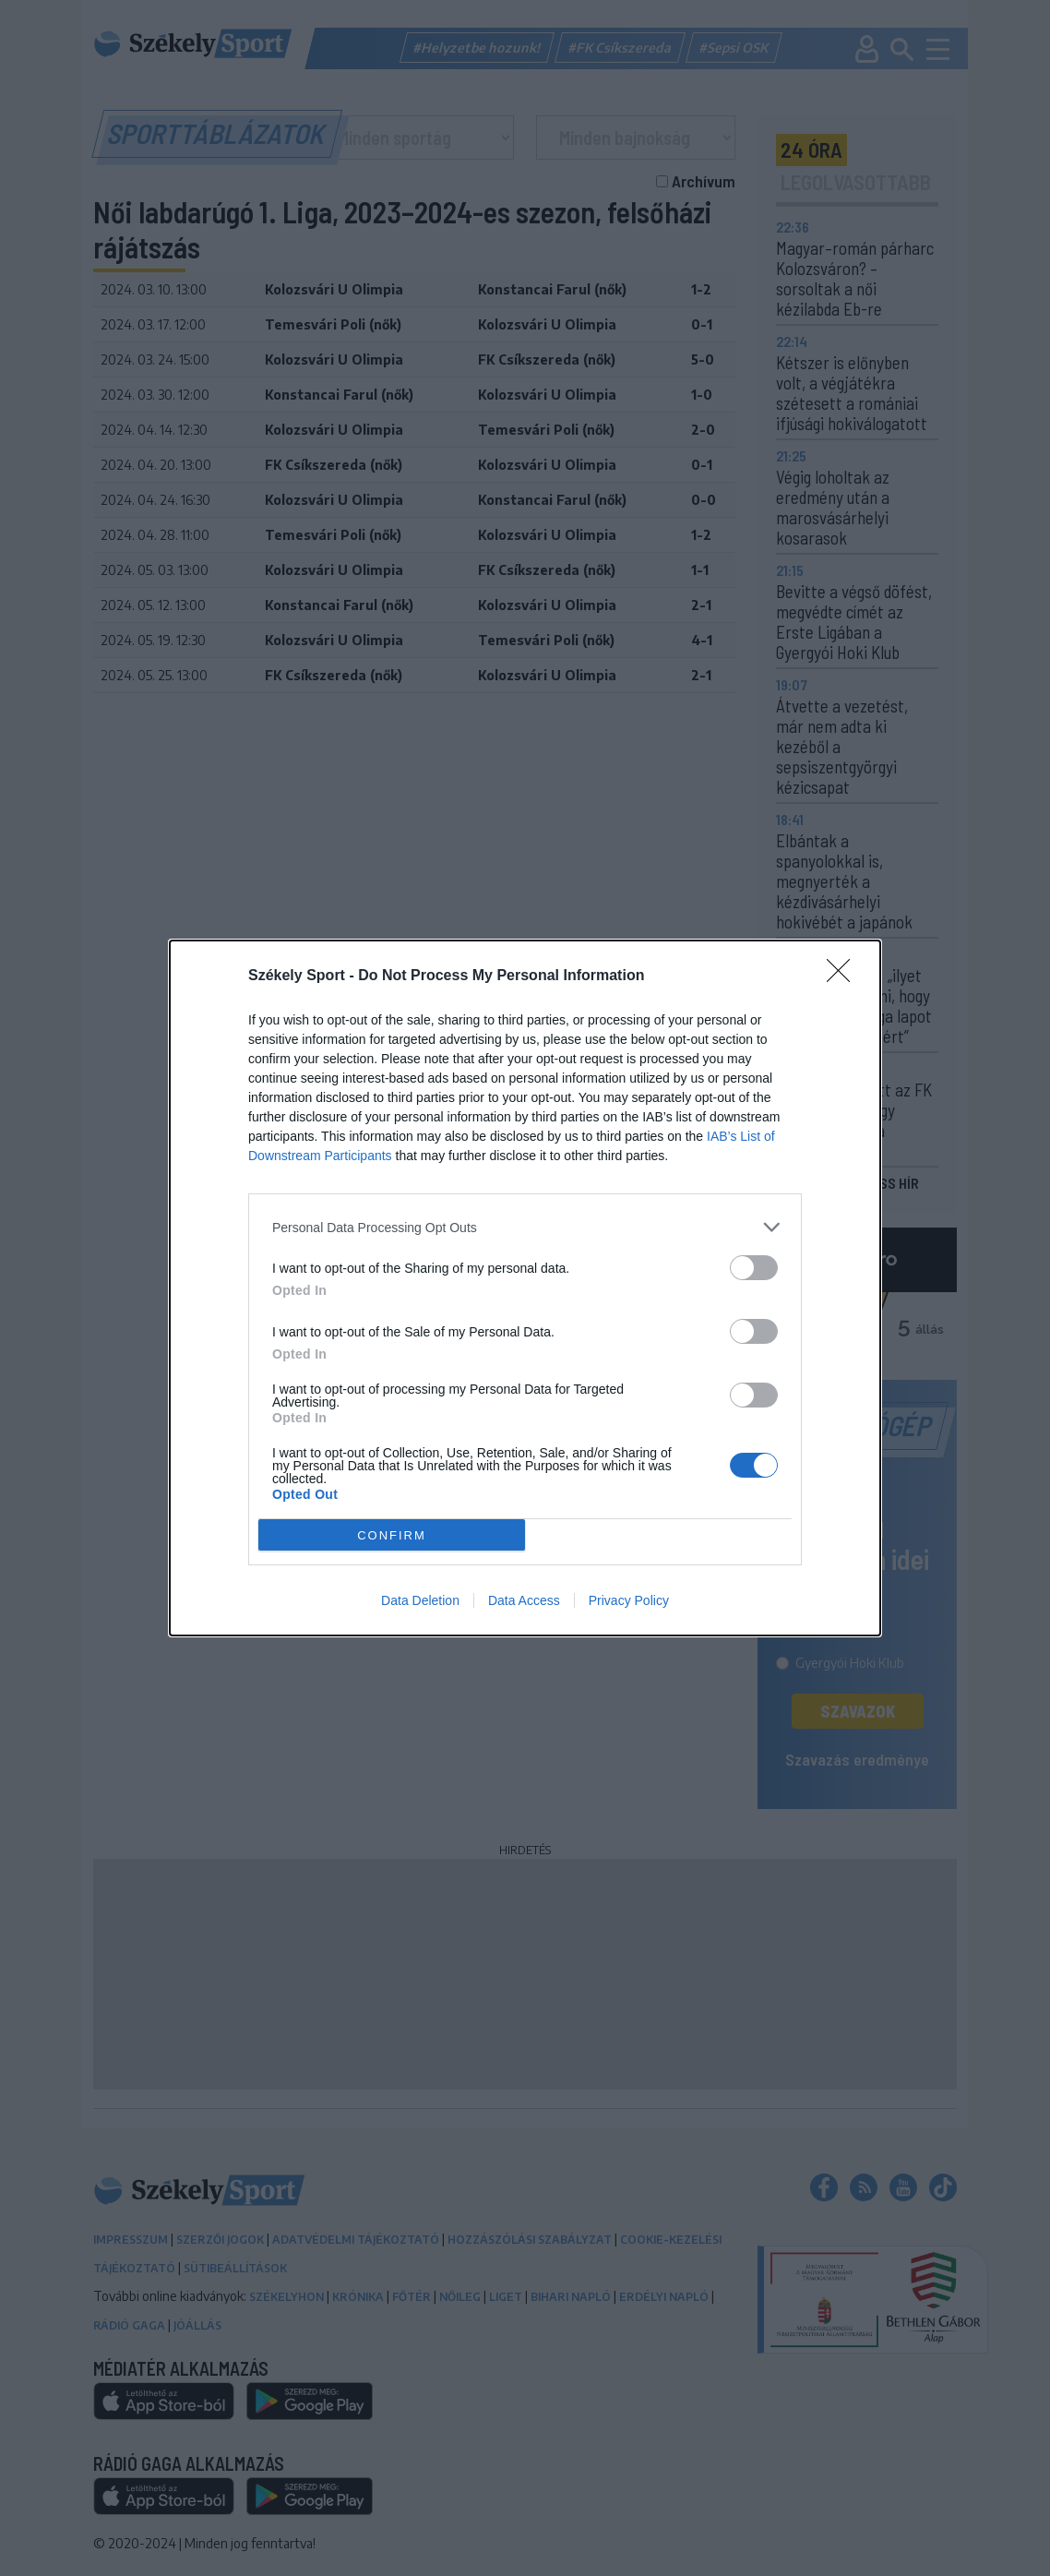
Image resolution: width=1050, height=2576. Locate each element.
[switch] (754, 1267)
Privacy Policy (629, 1600)
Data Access (524, 1600)
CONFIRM (391, 1535)
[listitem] (525, 1227)
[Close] (844, 976)
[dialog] (525, 1288)
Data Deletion (420, 1600)
